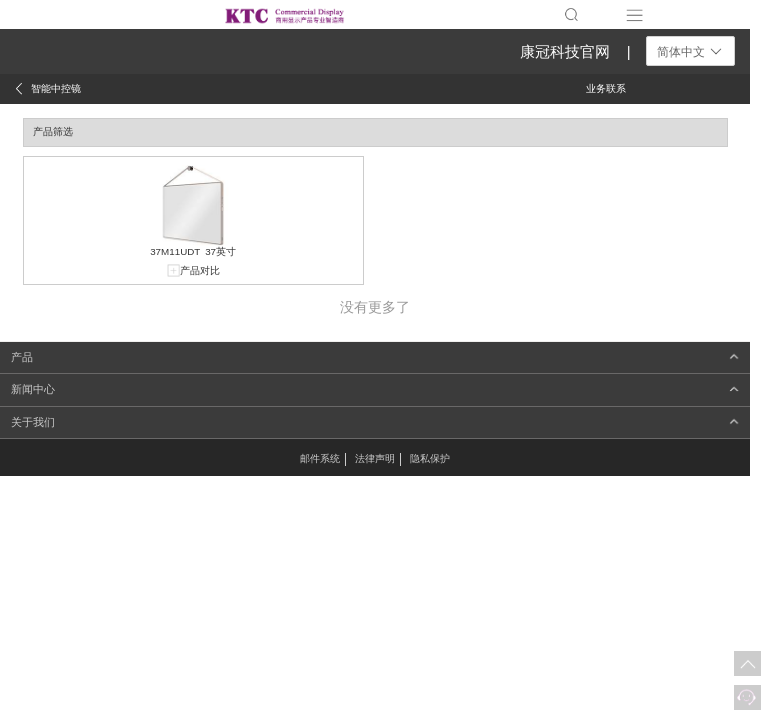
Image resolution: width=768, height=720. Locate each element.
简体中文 (690, 52)
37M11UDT (175, 251)
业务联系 (606, 88)
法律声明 (375, 458)
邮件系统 (320, 458)
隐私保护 (430, 458)
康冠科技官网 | (575, 51)
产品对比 (200, 270)
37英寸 (220, 251)
